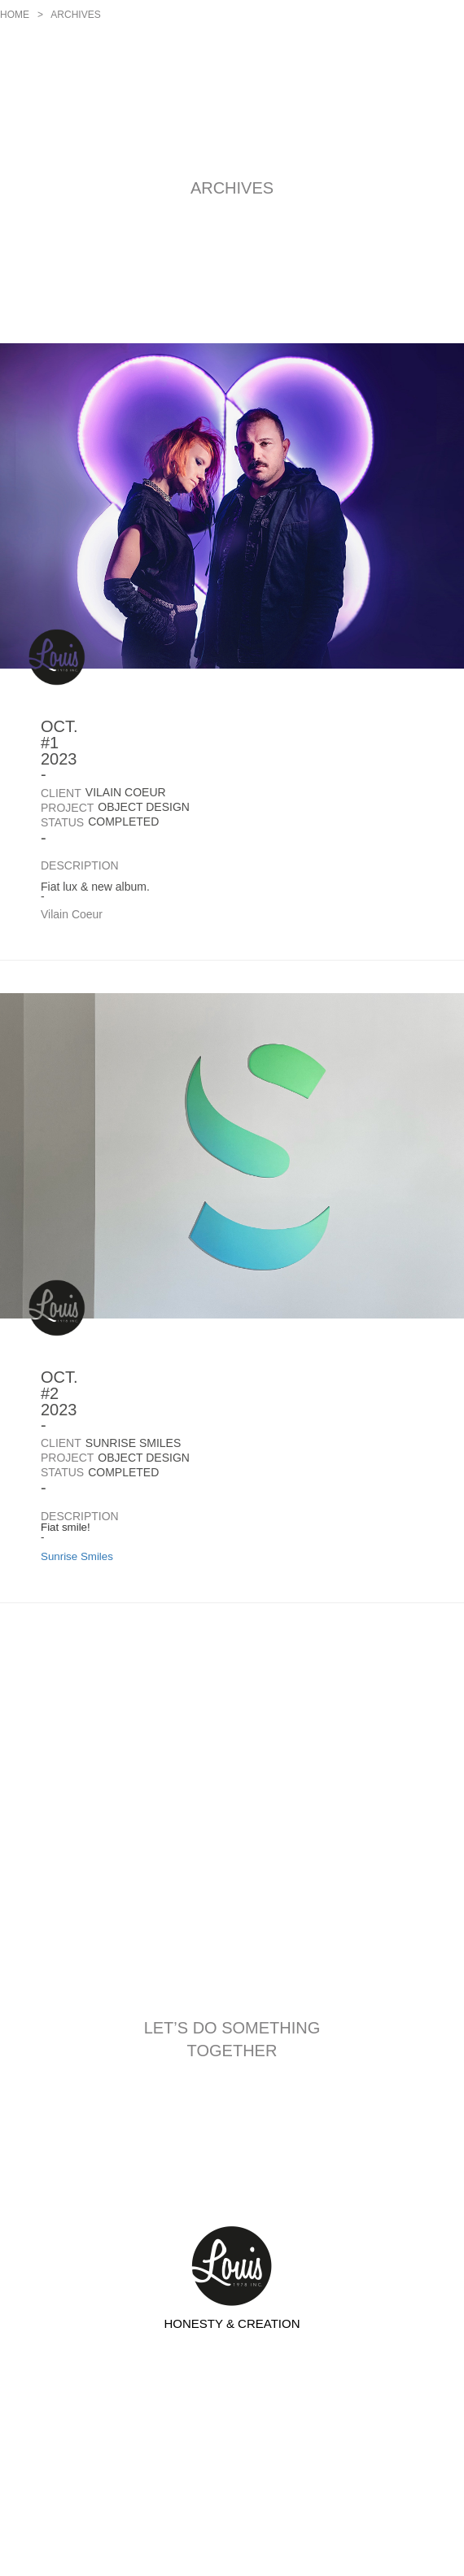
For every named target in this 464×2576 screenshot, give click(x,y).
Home (14, 14)
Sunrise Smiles (77, 1557)
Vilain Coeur (72, 914)
